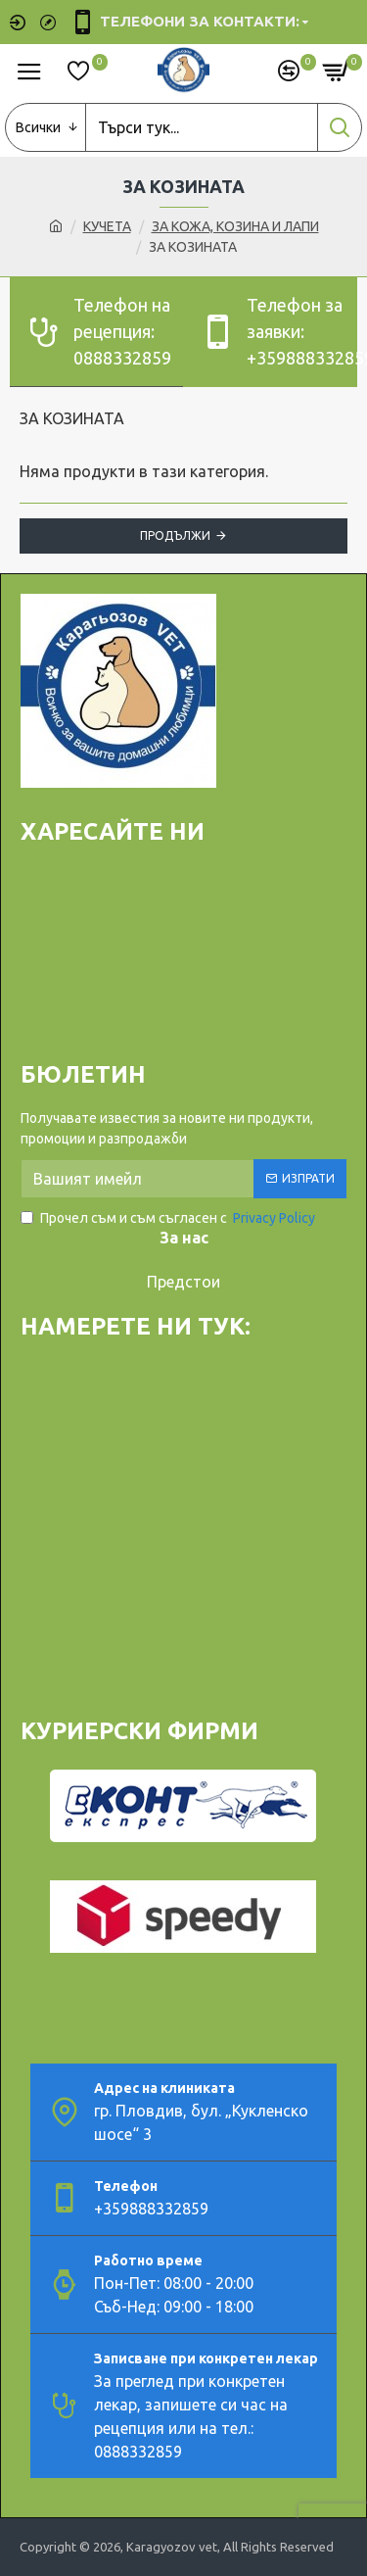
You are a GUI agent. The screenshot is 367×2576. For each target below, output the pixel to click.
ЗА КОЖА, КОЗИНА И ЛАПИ (235, 226)
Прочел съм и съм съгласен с (169, 1218)
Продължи (175, 535)
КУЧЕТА (107, 226)
